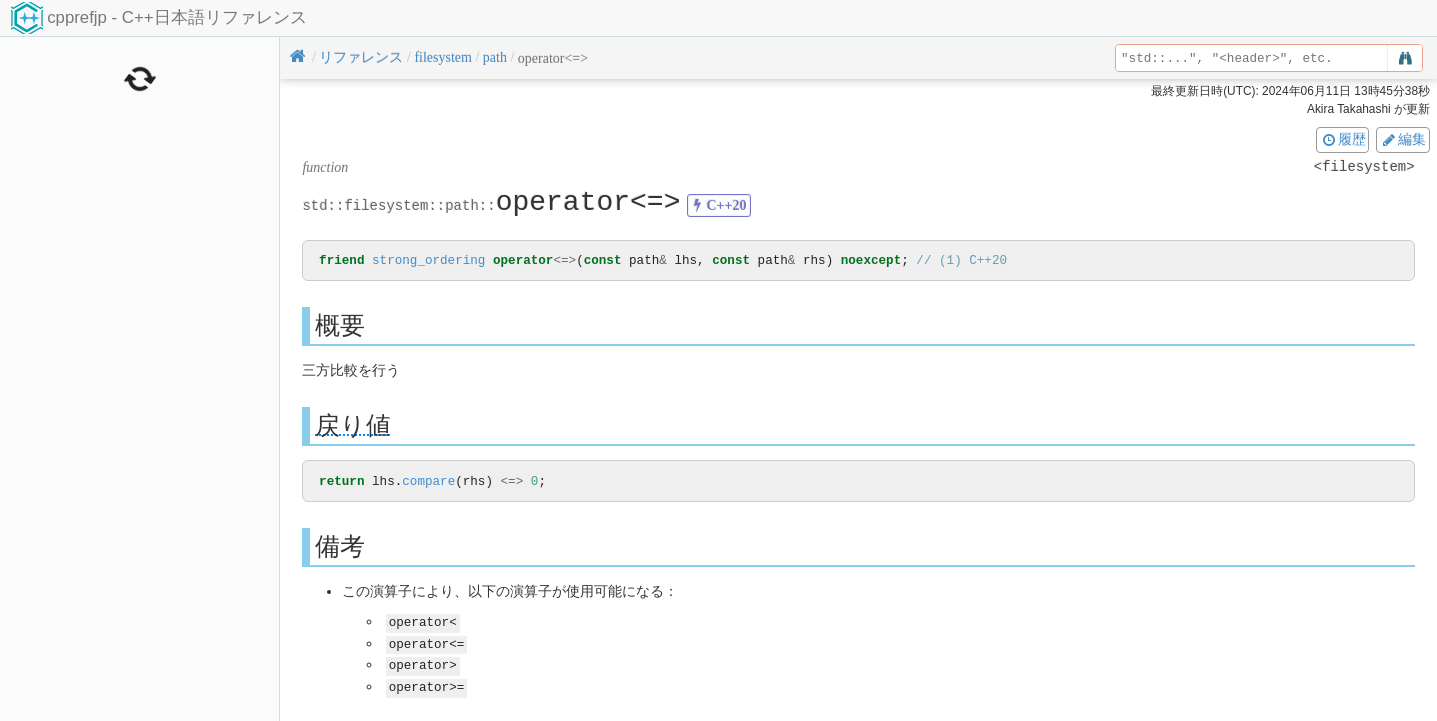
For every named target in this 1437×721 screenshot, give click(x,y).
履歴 (1343, 139)
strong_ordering (428, 261)
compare (428, 483)
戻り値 (353, 426)
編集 (1403, 139)
